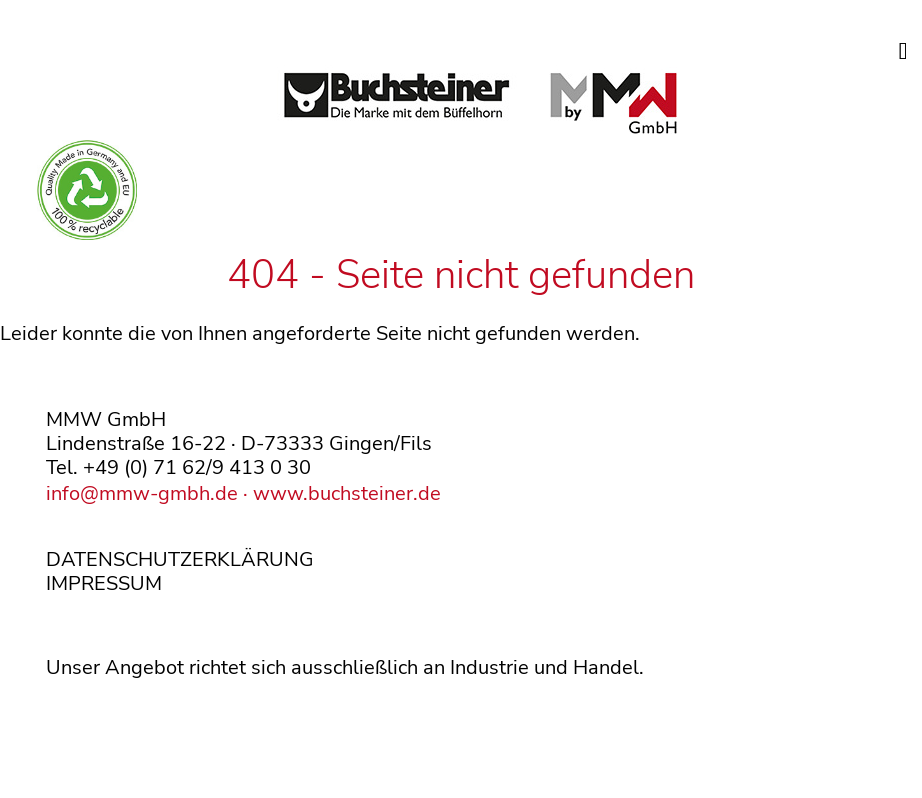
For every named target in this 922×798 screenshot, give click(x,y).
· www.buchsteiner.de (339, 493)
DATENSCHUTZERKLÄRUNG (180, 559)
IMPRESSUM (104, 583)
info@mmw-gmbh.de (142, 493)
